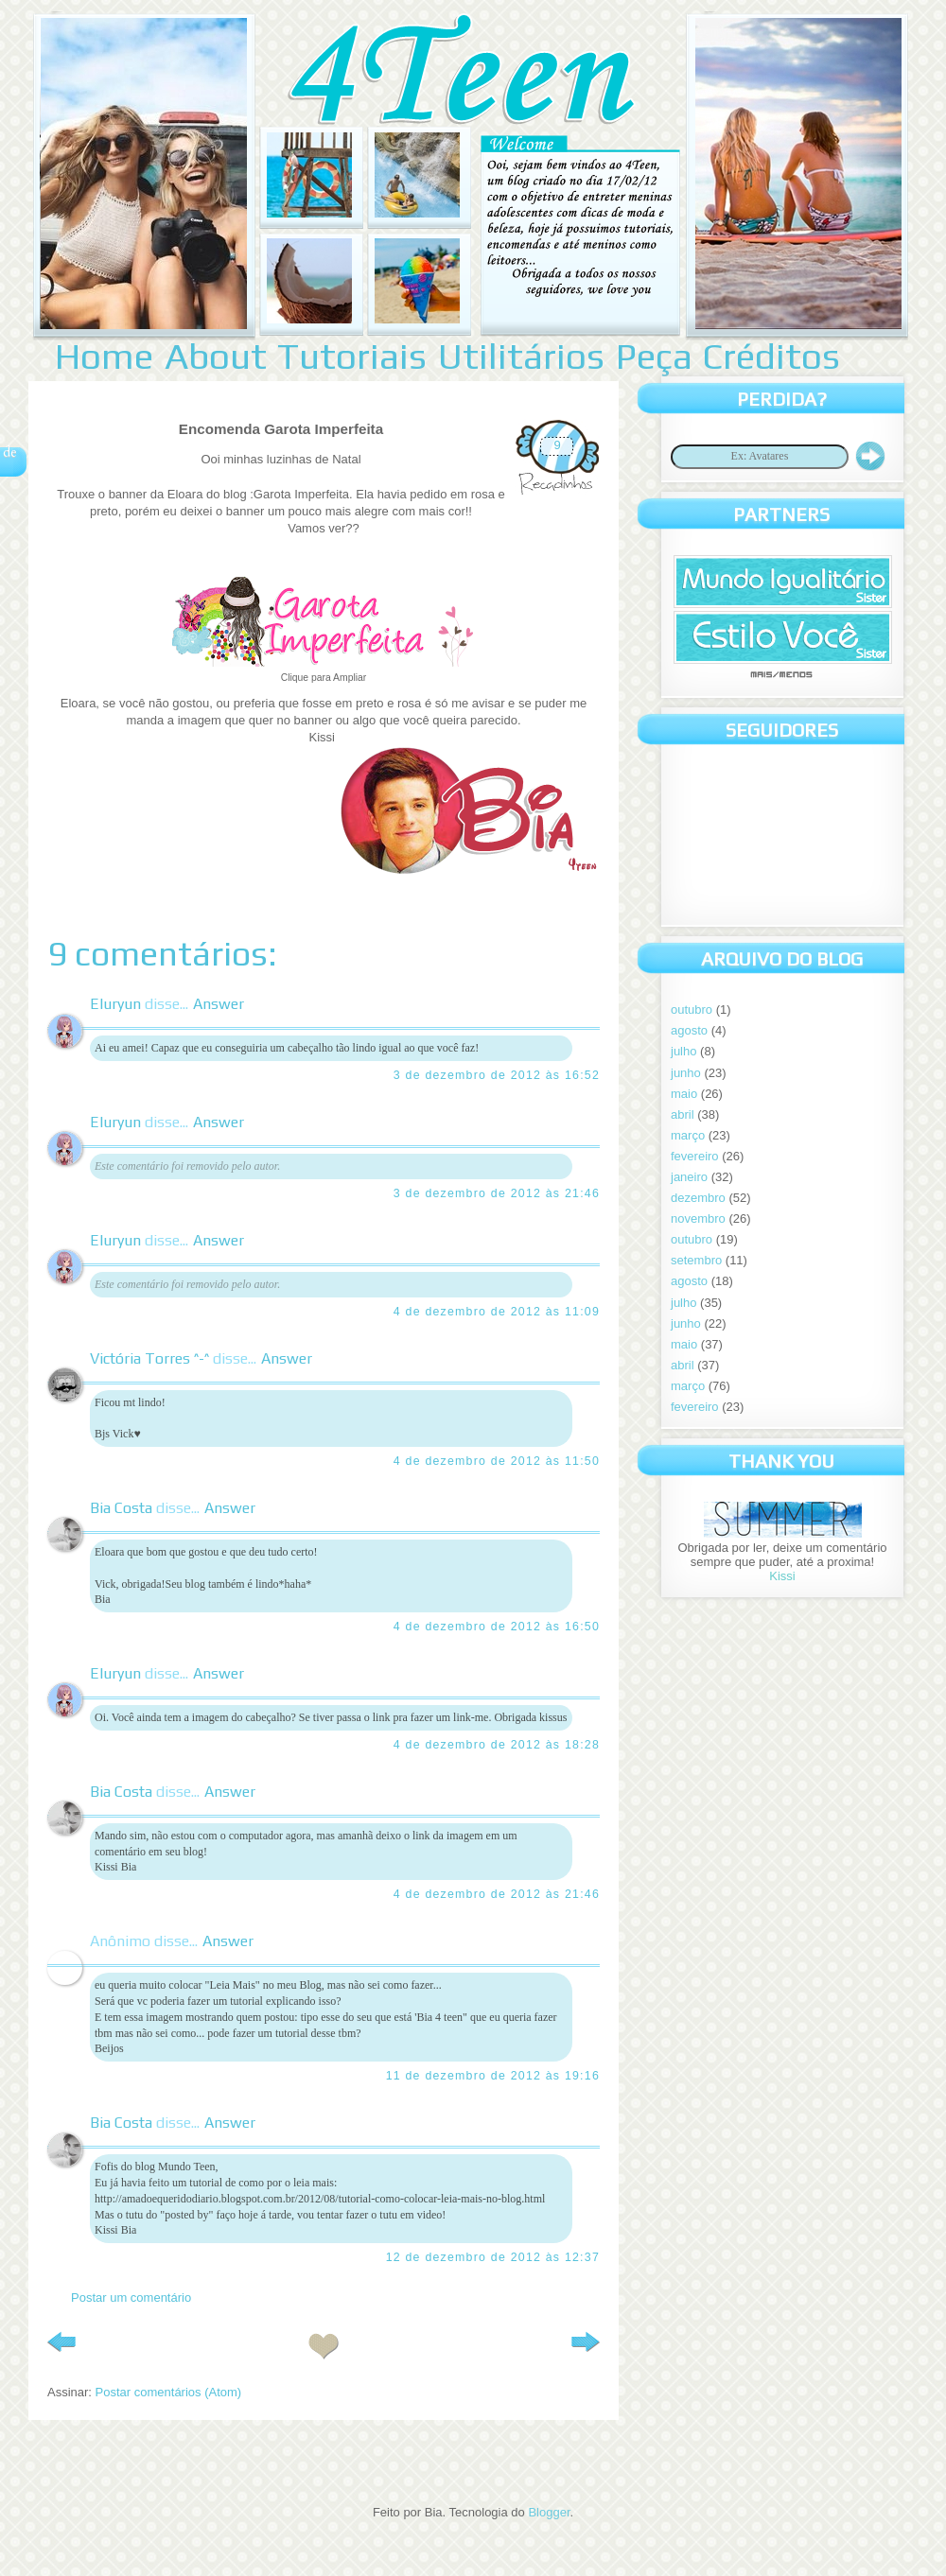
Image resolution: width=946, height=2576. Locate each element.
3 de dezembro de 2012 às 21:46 (497, 1193)
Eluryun (115, 1004)
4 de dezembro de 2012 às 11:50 (497, 1461)
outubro (691, 1009)
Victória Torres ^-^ (149, 1358)
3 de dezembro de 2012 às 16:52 (497, 1075)
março (688, 1135)
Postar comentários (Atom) (169, 2392)
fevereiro (695, 1156)
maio (684, 1094)
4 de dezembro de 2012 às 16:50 (497, 1626)
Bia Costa (121, 1508)
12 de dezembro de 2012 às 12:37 (493, 2257)
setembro (696, 1260)
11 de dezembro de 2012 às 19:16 (493, 2075)
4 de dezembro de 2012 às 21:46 (497, 1894)
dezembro (698, 1198)
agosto (689, 1030)
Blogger (548, 2512)
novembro (698, 1218)
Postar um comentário (131, 2297)
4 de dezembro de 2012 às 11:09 (497, 1311)
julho (683, 1051)
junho (686, 1073)
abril (682, 1114)
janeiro (689, 1177)
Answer (218, 1004)
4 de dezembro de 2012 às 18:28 (497, 1744)
